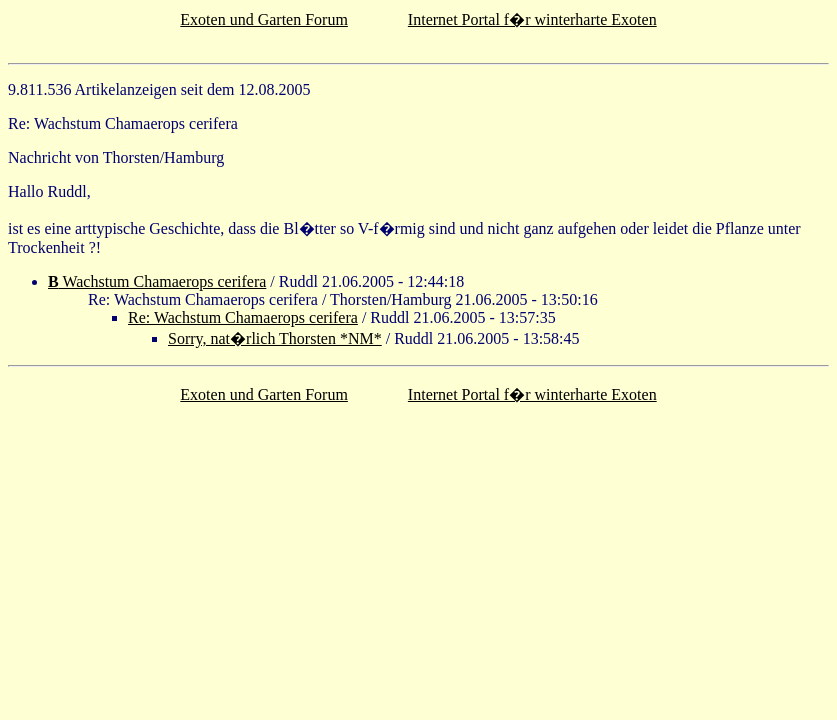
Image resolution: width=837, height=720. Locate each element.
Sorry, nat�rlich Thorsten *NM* (275, 338)
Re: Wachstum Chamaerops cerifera (243, 317)
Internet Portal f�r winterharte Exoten (532, 19)
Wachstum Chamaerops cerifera (157, 281)
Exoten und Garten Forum (264, 19)
